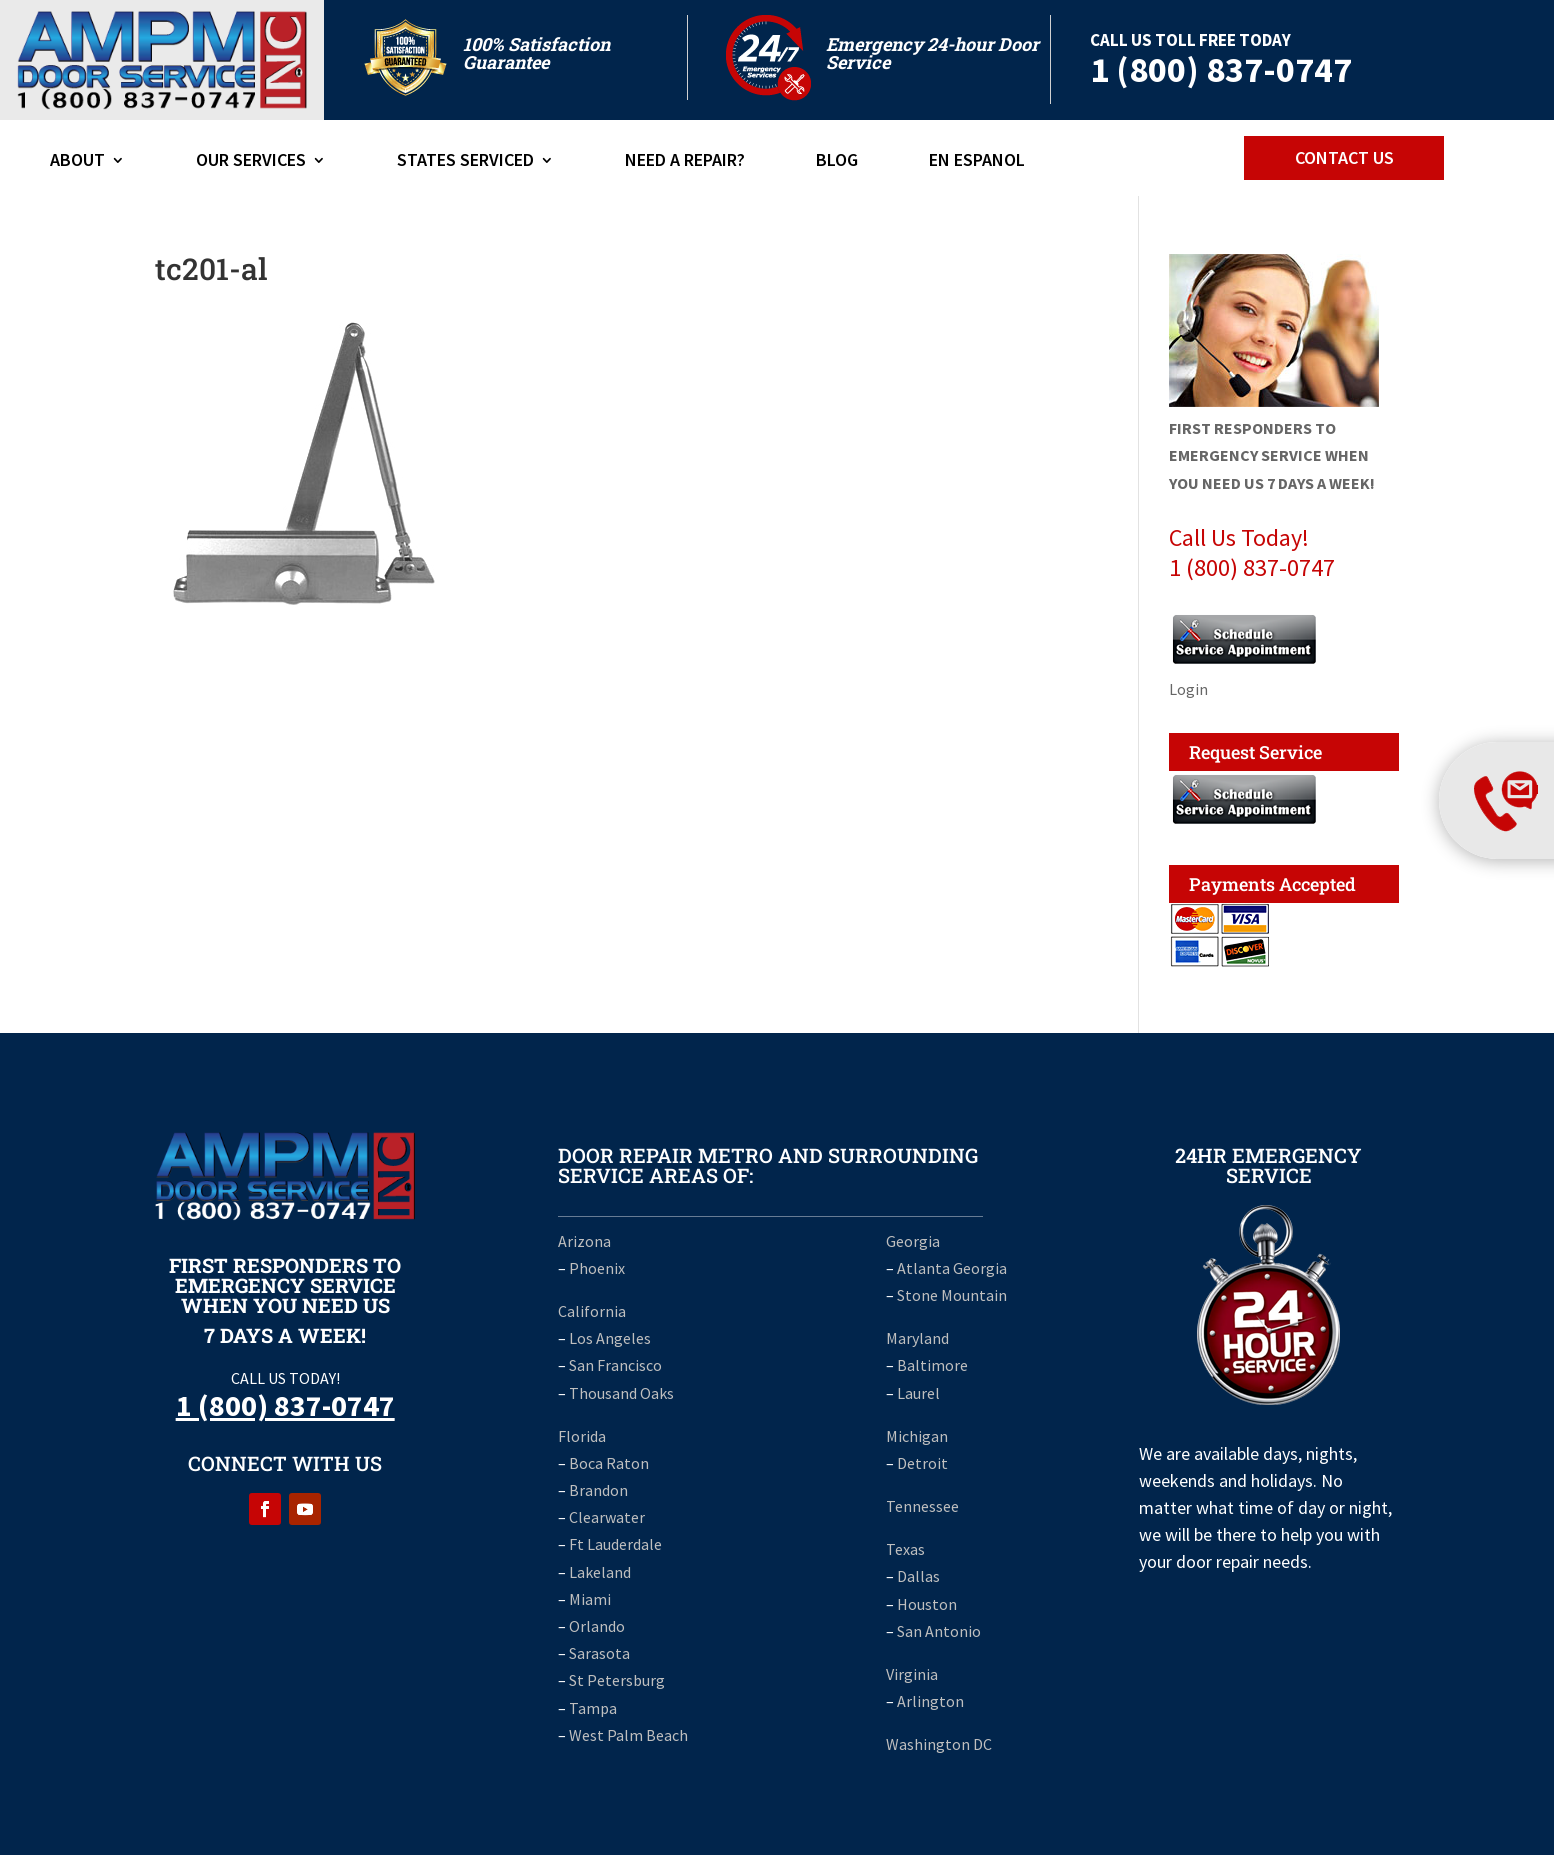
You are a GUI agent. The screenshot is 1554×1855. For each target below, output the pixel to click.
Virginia (912, 1674)
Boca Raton (609, 1463)
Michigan (917, 1436)
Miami (590, 1599)
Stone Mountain (952, 1295)
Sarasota (599, 1653)
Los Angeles (610, 1338)
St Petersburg (617, 1680)
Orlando (597, 1626)
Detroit (922, 1463)
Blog (837, 162)
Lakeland (600, 1572)
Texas (905, 1549)
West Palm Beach (628, 1735)
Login (1188, 689)
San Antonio (939, 1631)
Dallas (918, 1576)
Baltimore (932, 1365)
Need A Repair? (685, 162)
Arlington (930, 1701)
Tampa (593, 1708)
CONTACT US (1344, 157)
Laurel (918, 1393)
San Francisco (615, 1365)
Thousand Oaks (621, 1393)
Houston (927, 1604)
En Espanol (977, 162)
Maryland (917, 1338)
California (592, 1311)
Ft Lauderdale (614, 1544)
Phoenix (597, 1268)
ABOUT (77, 162)
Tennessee (922, 1506)
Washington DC (939, 1744)
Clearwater (607, 1517)
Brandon (598, 1490)
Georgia (913, 1241)
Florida (582, 1436)
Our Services (251, 162)
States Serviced (465, 162)
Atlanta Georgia (952, 1268)
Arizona (584, 1241)
